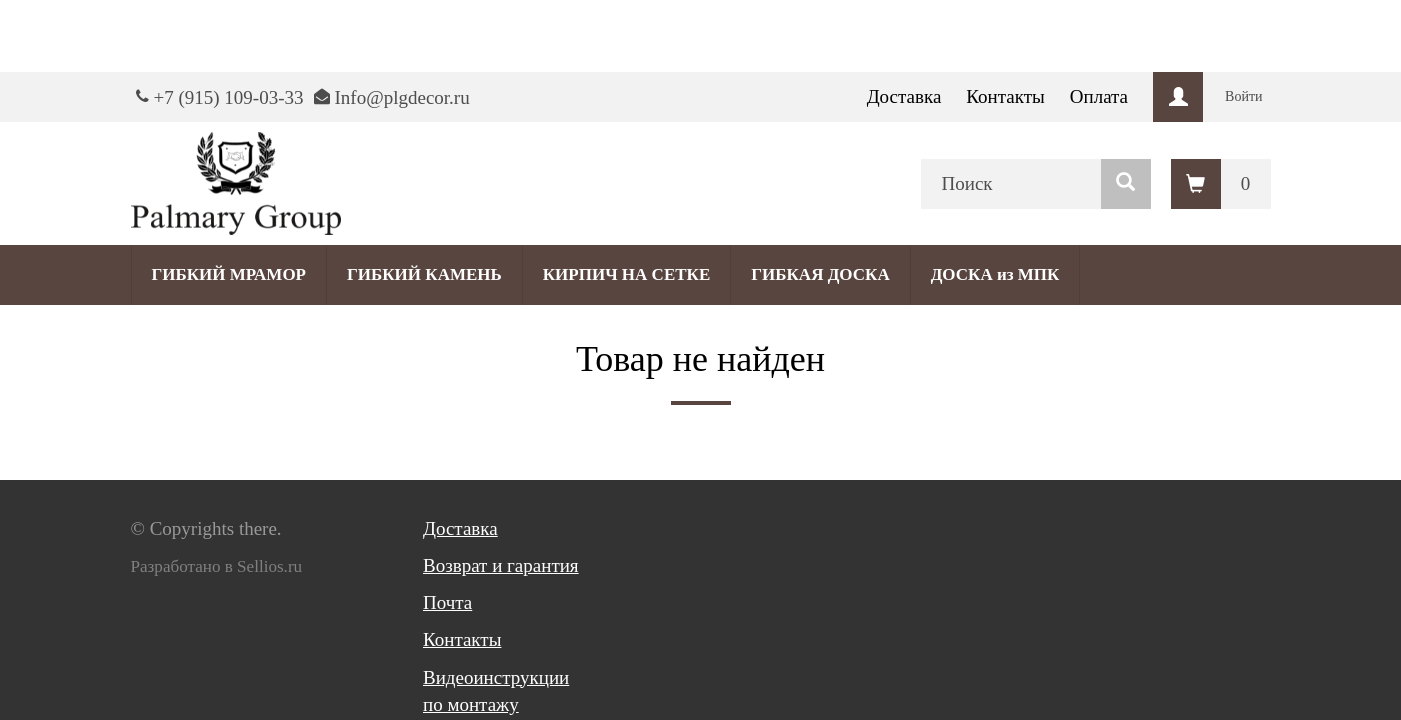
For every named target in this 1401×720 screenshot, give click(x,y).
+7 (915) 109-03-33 (229, 97)
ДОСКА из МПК (995, 274)
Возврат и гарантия (501, 565)
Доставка (904, 96)
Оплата (1099, 96)
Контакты (1005, 96)
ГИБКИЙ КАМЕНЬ (424, 274)
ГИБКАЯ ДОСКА (820, 274)
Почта (447, 602)
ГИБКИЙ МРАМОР (229, 274)
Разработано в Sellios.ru (217, 566)
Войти (1243, 96)
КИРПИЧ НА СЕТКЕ (626, 274)
